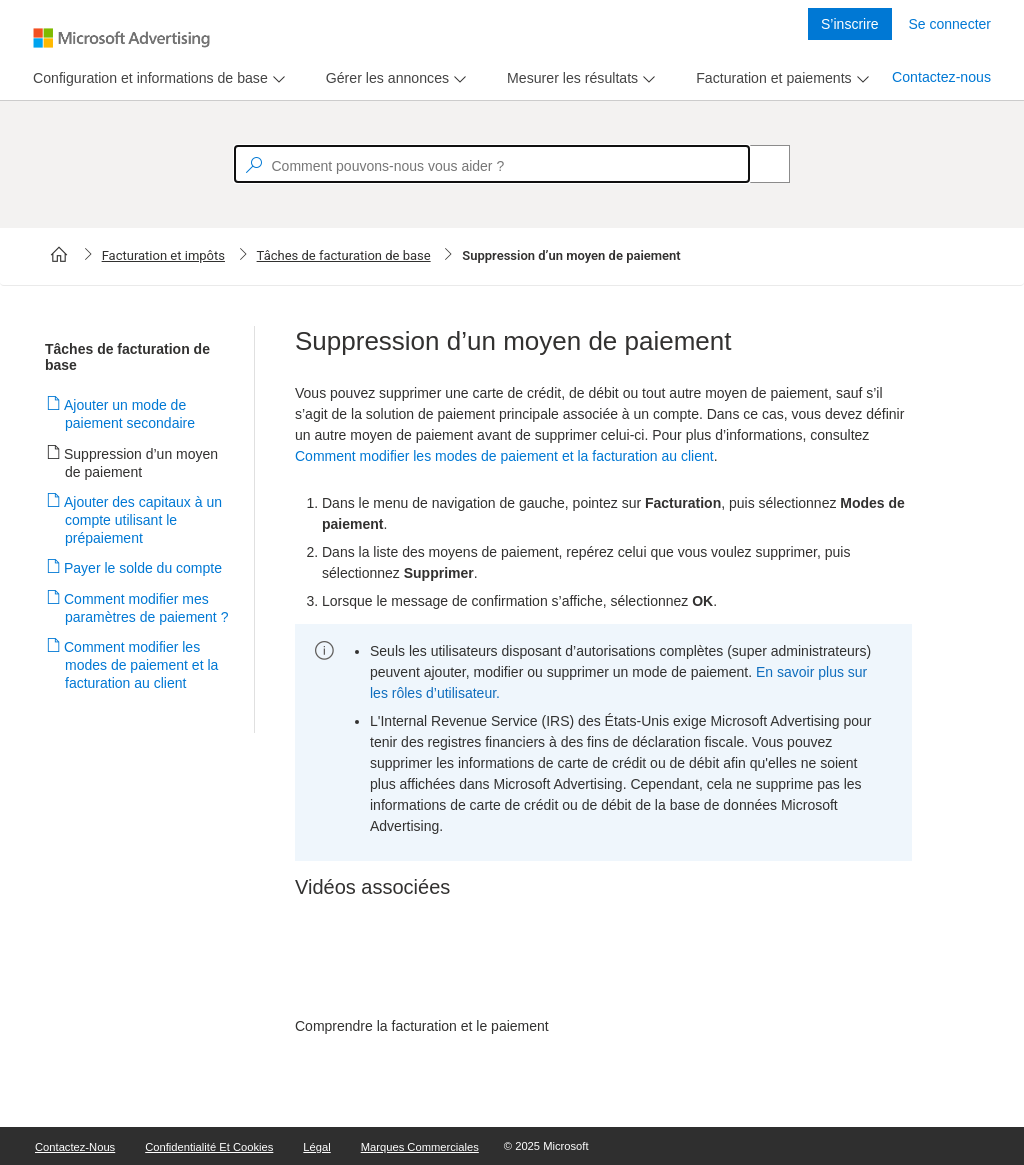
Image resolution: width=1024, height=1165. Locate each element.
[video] (603, 964)
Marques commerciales (420, 1147)
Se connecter (950, 24)
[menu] (156, 78)
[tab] (146, 78)
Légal (316, 1147)
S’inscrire (850, 24)
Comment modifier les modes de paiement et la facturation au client (141, 665)
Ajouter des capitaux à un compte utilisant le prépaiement (143, 520)
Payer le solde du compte (143, 568)
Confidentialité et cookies (209, 1147)
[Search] (759, 164)
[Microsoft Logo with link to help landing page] (121, 38)
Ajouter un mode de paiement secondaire (130, 414)
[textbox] (492, 164)
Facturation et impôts (163, 255)
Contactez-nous (941, 77)
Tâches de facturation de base (344, 255)
